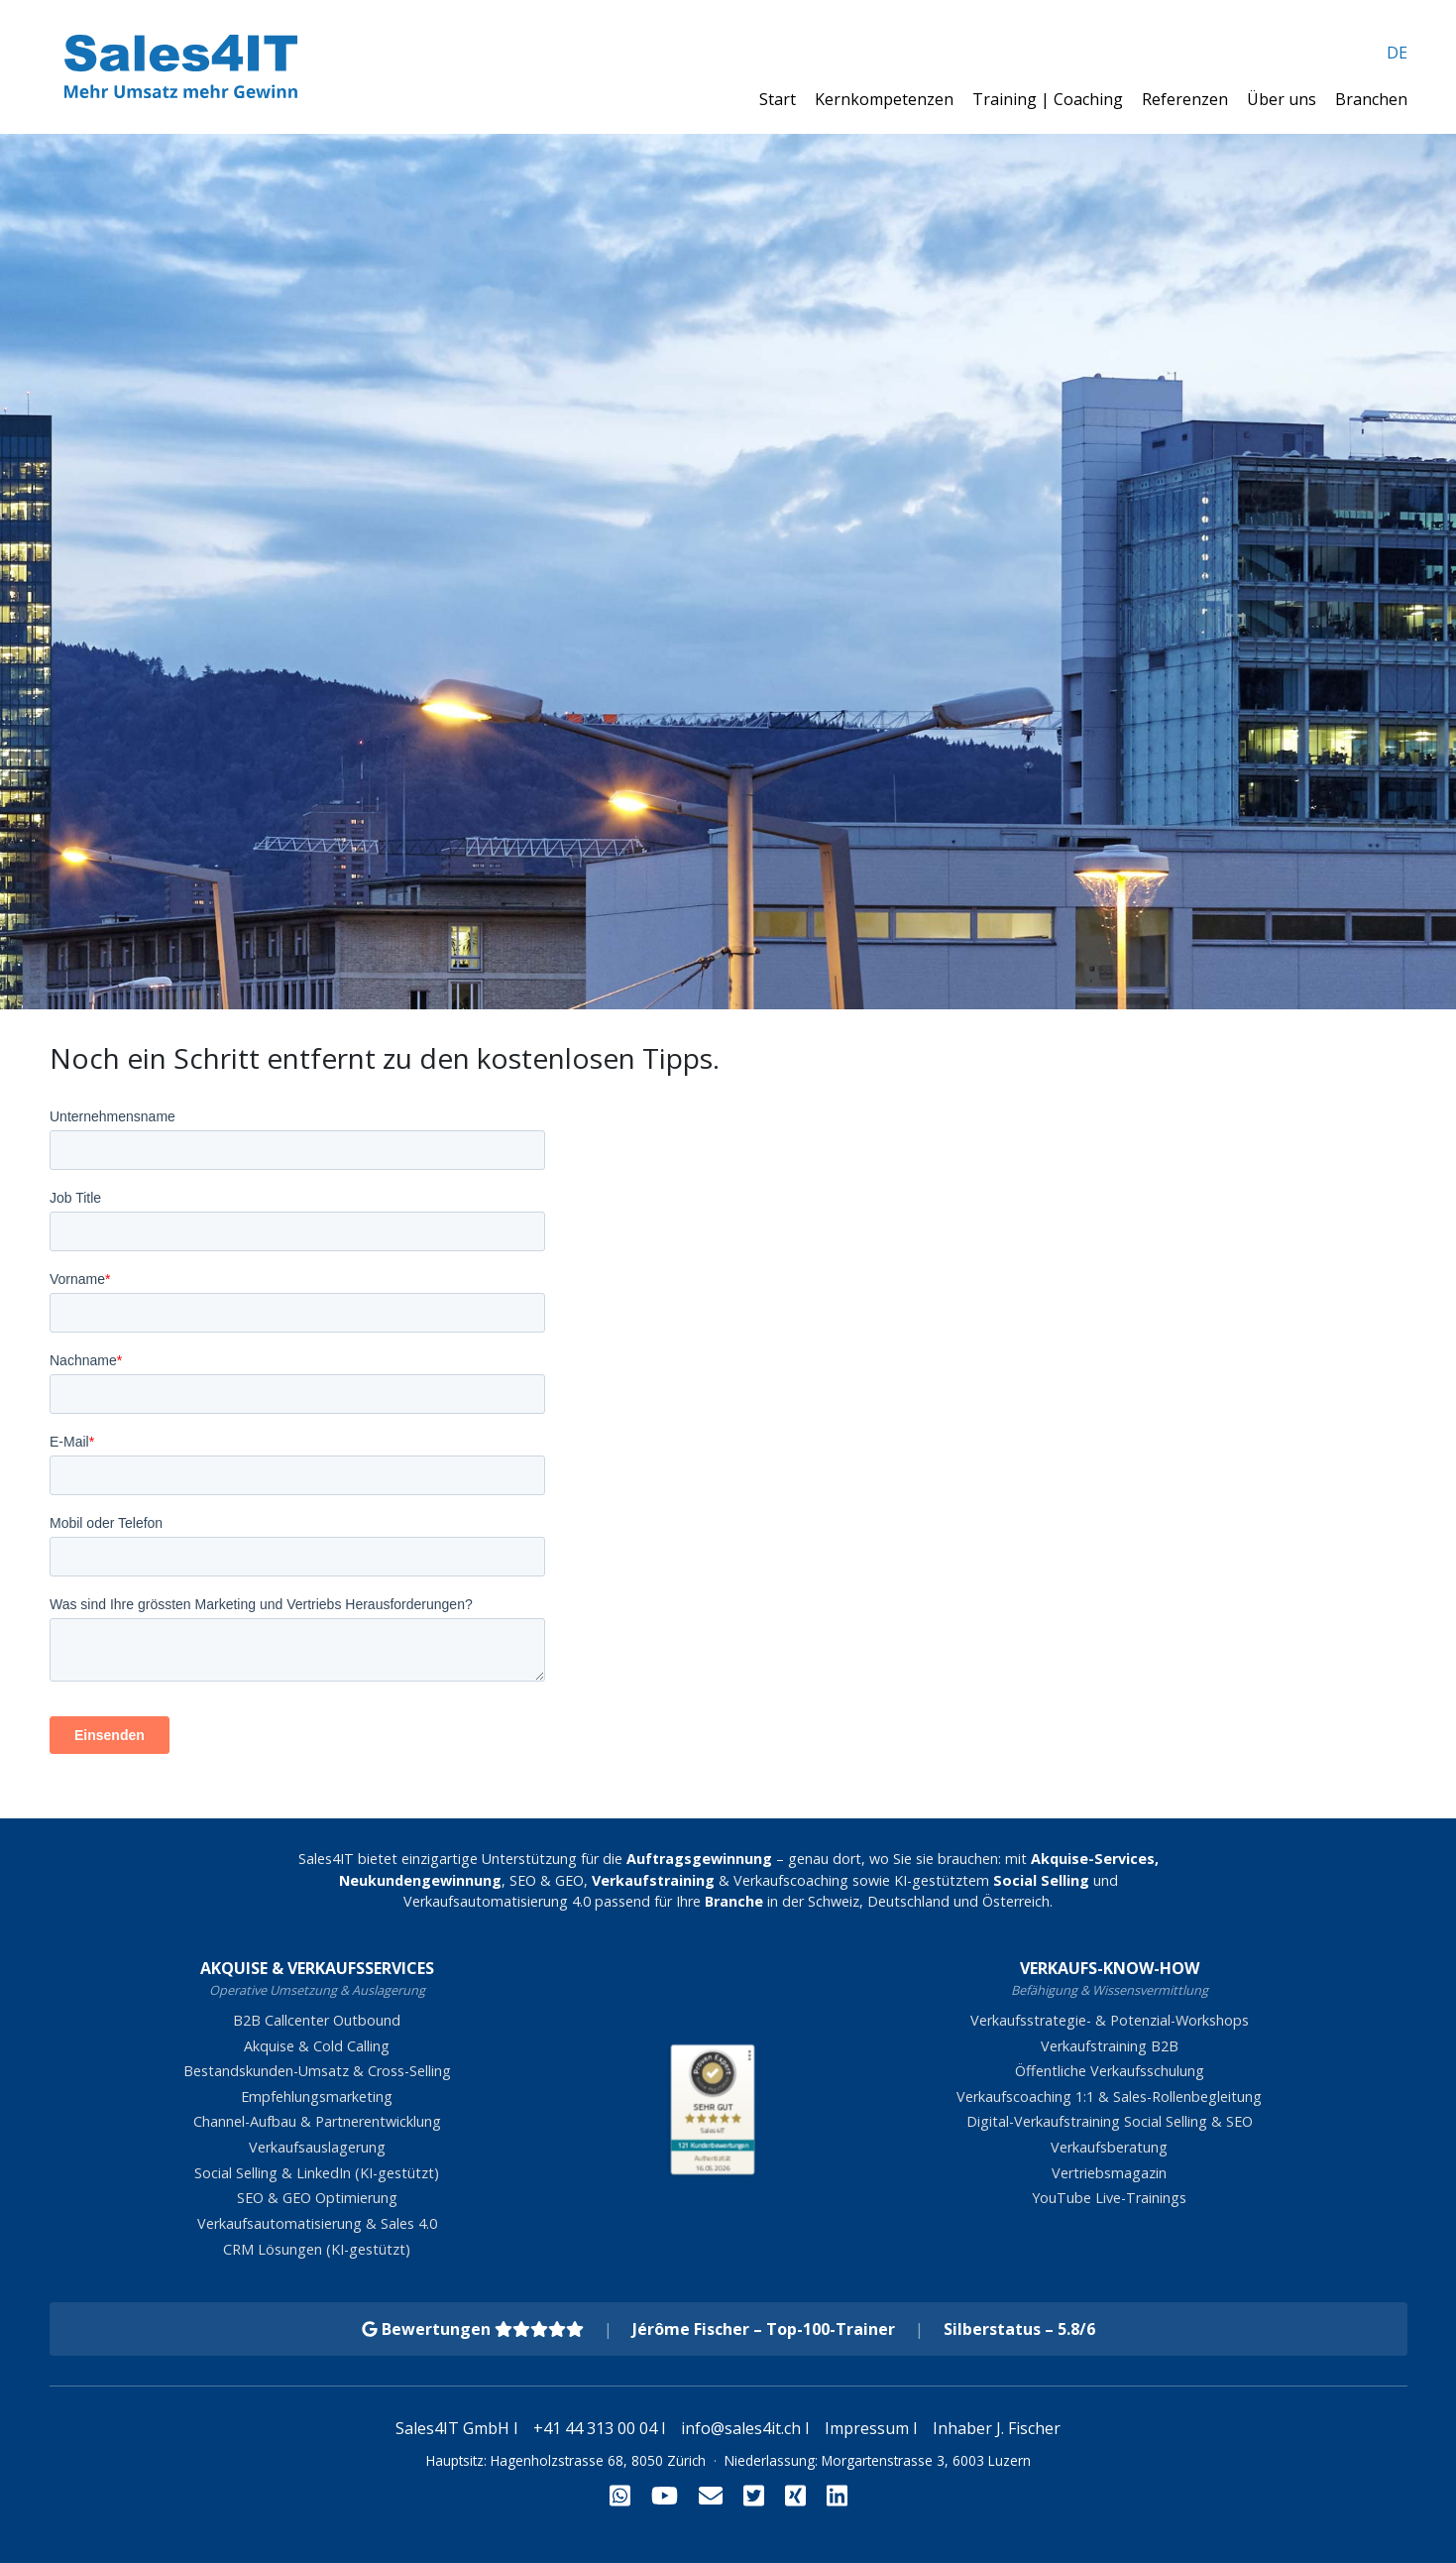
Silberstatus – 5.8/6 (1019, 2329)
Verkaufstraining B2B (1109, 2046)
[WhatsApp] (620, 2495)
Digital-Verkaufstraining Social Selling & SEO (1109, 2121)
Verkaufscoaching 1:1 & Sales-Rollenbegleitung (1109, 2096)
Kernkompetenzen (886, 99)
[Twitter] (753, 2495)
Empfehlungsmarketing (316, 2096)
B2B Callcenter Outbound (316, 2020)
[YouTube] (664, 2495)
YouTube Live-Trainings (1109, 2197)
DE (1397, 52)
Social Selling (1041, 1880)
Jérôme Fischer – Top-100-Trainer (763, 2329)
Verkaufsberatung (1109, 2147)
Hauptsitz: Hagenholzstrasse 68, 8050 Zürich (566, 2460)
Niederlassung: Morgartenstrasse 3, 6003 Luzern (878, 2460)
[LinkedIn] (837, 2495)
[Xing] (795, 2495)
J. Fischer (1028, 2428)
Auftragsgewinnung (699, 1858)
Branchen (1371, 99)
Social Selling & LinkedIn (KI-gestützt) (316, 2172)
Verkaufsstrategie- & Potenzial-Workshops (1109, 2020)
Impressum (867, 2428)
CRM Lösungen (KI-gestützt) (316, 2249)
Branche (734, 1901)
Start (779, 99)
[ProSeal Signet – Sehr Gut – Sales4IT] (712, 2094)
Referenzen (1187, 99)
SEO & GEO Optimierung (317, 2197)
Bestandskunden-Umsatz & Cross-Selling (317, 2070)
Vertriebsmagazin (1109, 2172)
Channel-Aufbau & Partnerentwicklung (317, 2121)
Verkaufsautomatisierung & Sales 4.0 (317, 2223)
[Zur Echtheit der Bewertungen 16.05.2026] (712, 2163)
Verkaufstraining (653, 1880)
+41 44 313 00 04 (595, 2428)
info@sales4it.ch (741, 2428)
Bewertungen (473, 2329)
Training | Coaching (1049, 99)
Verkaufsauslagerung (317, 2147)
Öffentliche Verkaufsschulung (1109, 2070)
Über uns (1283, 99)
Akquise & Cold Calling (317, 2046)
